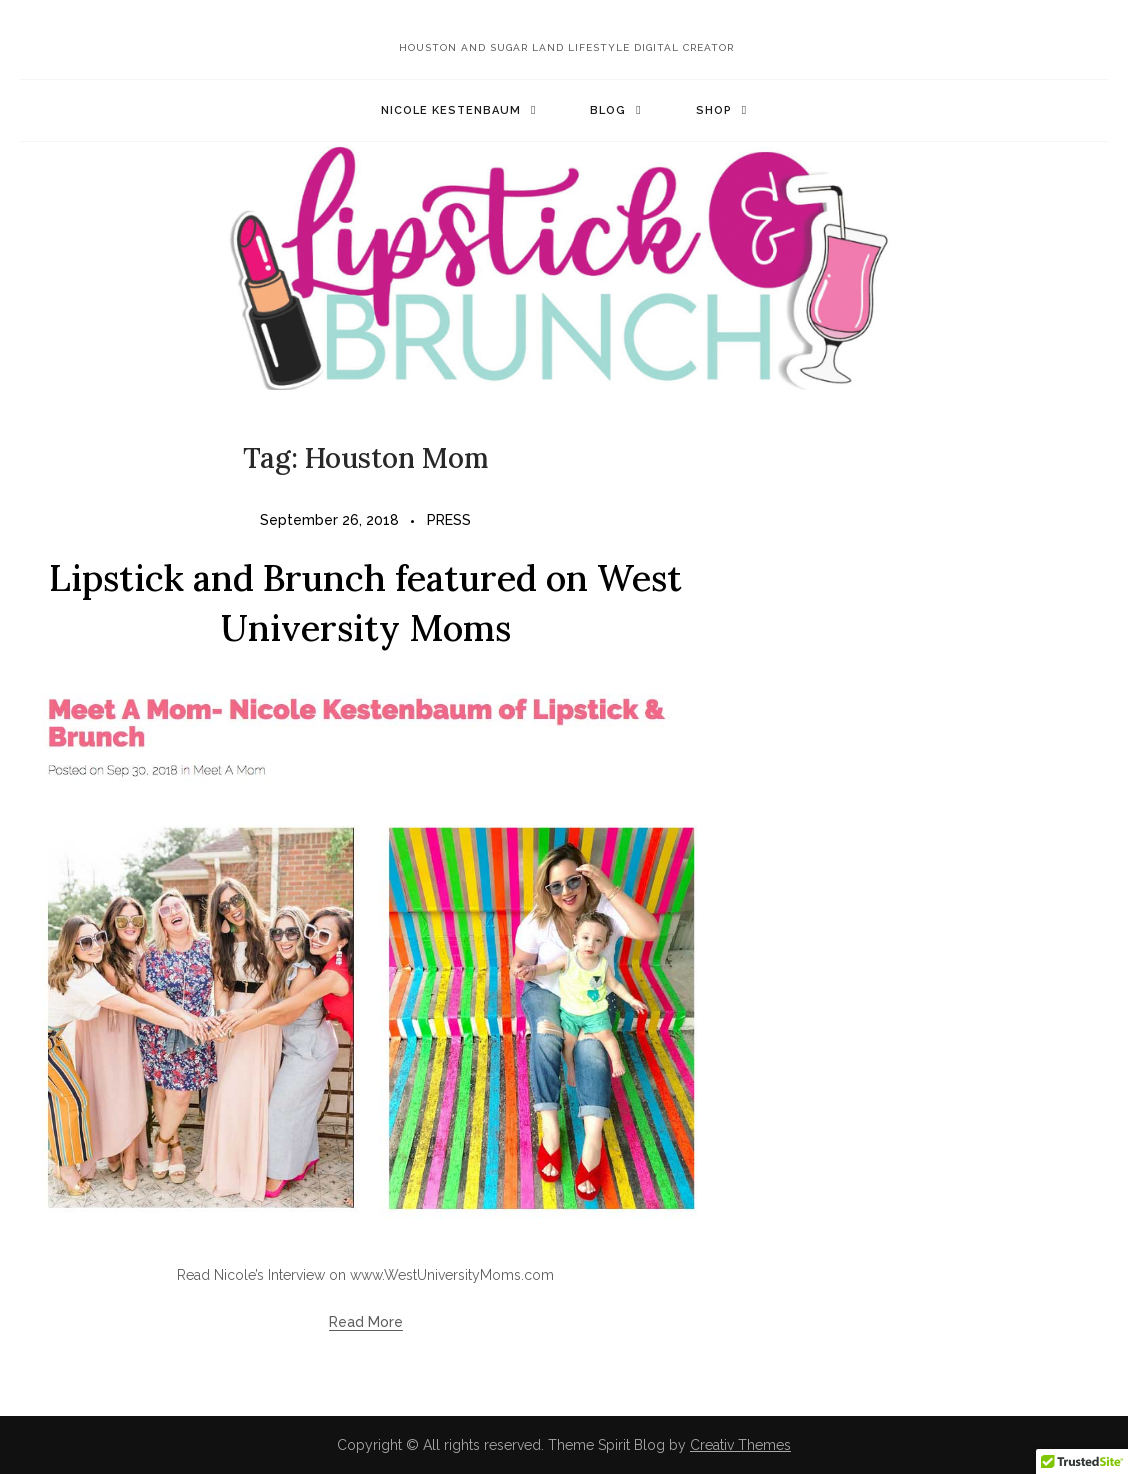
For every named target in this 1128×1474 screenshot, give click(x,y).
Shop (714, 110)
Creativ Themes (740, 1445)
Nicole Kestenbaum (451, 110)
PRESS (449, 520)
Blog (608, 110)
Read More (366, 1322)
